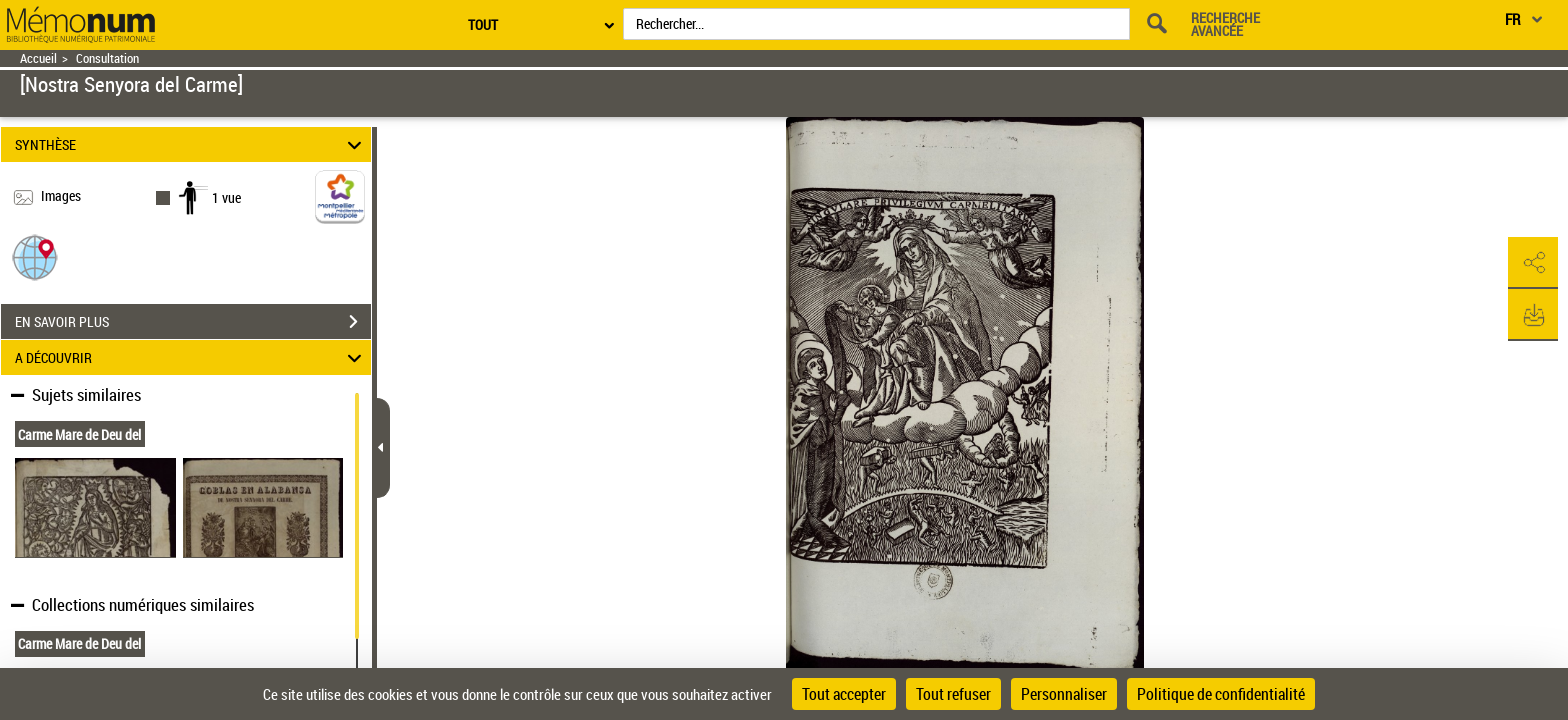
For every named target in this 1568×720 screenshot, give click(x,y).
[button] (35, 256)
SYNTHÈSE (191, 144)
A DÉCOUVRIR (191, 357)
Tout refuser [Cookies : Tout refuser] (953, 694)
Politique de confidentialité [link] (1221, 694)
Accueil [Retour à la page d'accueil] (38, 58)
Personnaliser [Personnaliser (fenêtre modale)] (1064, 694)
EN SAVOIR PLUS (193, 322)
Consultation (107, 58)
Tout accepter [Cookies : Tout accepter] (844, 694)
